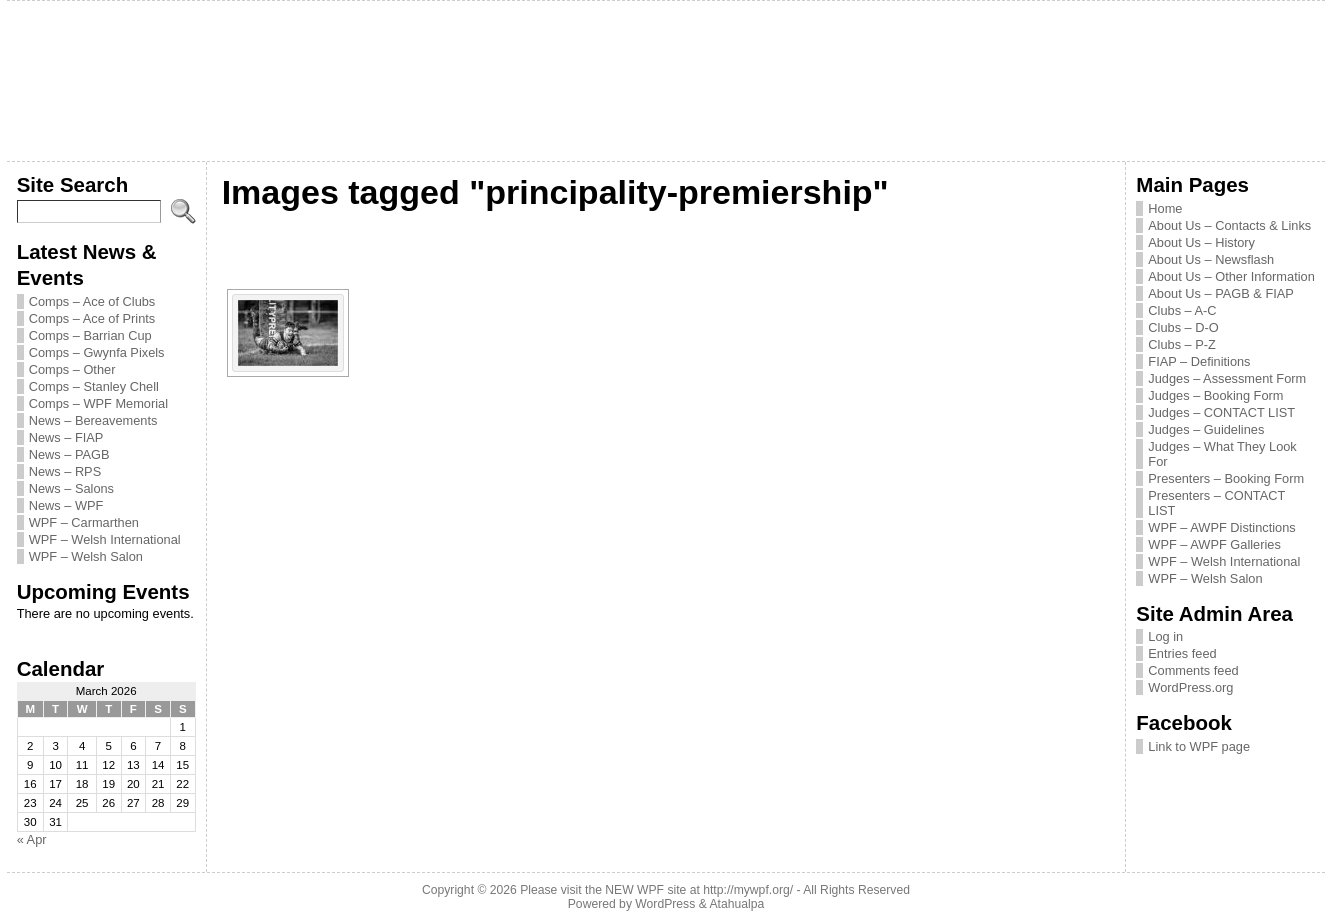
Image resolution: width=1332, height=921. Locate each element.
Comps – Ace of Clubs (92, 301)
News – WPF (66, 505)
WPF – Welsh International (105, 539)
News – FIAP (66, 437)
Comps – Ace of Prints (92, 318)
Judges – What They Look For (1222, 454)
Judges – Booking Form (1215, 395)
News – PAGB (69, 454)
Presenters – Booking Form (1226, 478)
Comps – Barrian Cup (90, 335)
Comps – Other (72, 369)
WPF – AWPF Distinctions (1221, 527)
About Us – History (1201, 242)
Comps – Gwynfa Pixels (97, 352)
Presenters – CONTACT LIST (1216, 503)
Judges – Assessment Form (1227, 378)
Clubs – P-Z (1182, 344)
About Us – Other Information (1231, 276)
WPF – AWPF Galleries (1214, 544)
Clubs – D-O (1183, 327)
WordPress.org (1190, 687)
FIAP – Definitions (1199, 361)
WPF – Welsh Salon (86, 556)
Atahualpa (736, 904)
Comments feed (1193, 670)
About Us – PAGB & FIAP (1221, 293)
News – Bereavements (93, 420)
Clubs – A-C (1182, 310)
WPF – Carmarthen (84, 522)
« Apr (32, 839)
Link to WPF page (1199, 746)
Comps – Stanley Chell (94, 386)
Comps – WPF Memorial (98, 403)
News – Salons (71, 488)
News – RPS (65, 471)
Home (1165, 208)
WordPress (665, 904)
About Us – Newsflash (1211, 259)
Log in (1165, 636)
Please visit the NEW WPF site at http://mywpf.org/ (656, 890)
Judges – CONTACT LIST (1221, 412)
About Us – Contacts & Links (1229, 225)
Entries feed (1182, 653)
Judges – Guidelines (1206, 429)
